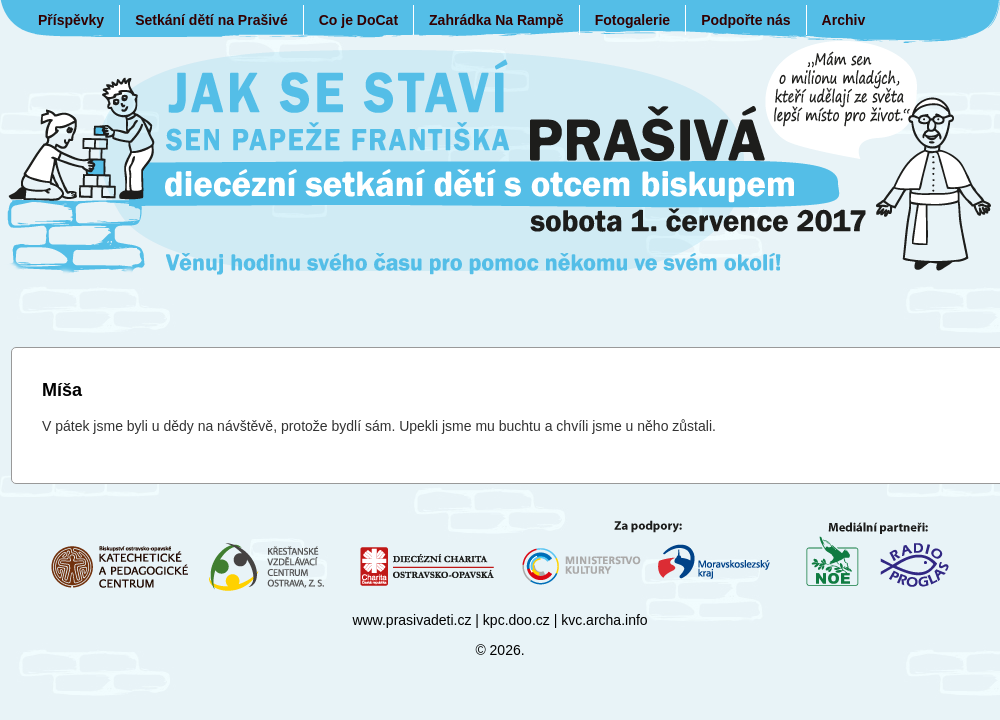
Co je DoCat (358, 20)
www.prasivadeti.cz (411, 620)
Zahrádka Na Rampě (496, 20)
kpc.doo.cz (516, 620)
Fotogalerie (632, 20)
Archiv (844, 20)
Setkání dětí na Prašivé (211, 20)
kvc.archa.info (604, 620)
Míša (62, 390)
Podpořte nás (745, 20)
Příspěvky (71, 20)
